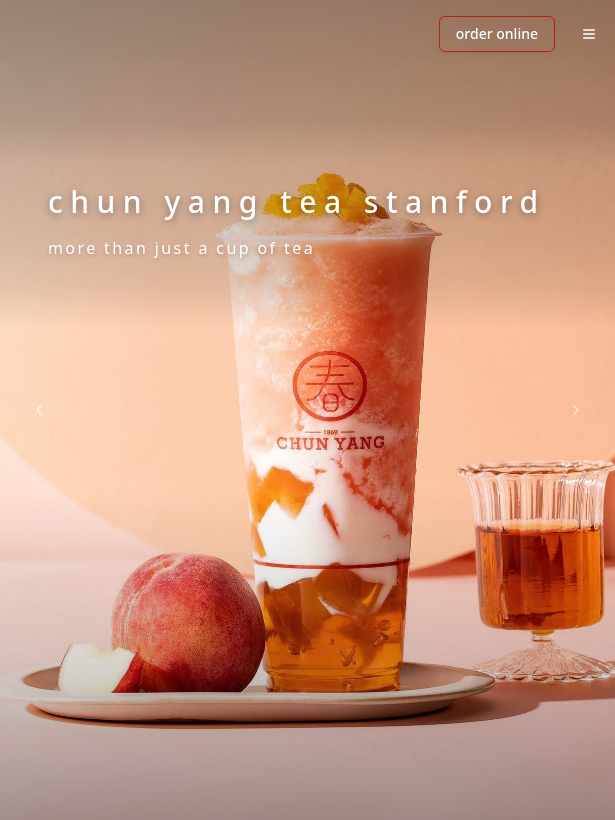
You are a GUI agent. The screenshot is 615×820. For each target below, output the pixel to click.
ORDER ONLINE (497, 33)
